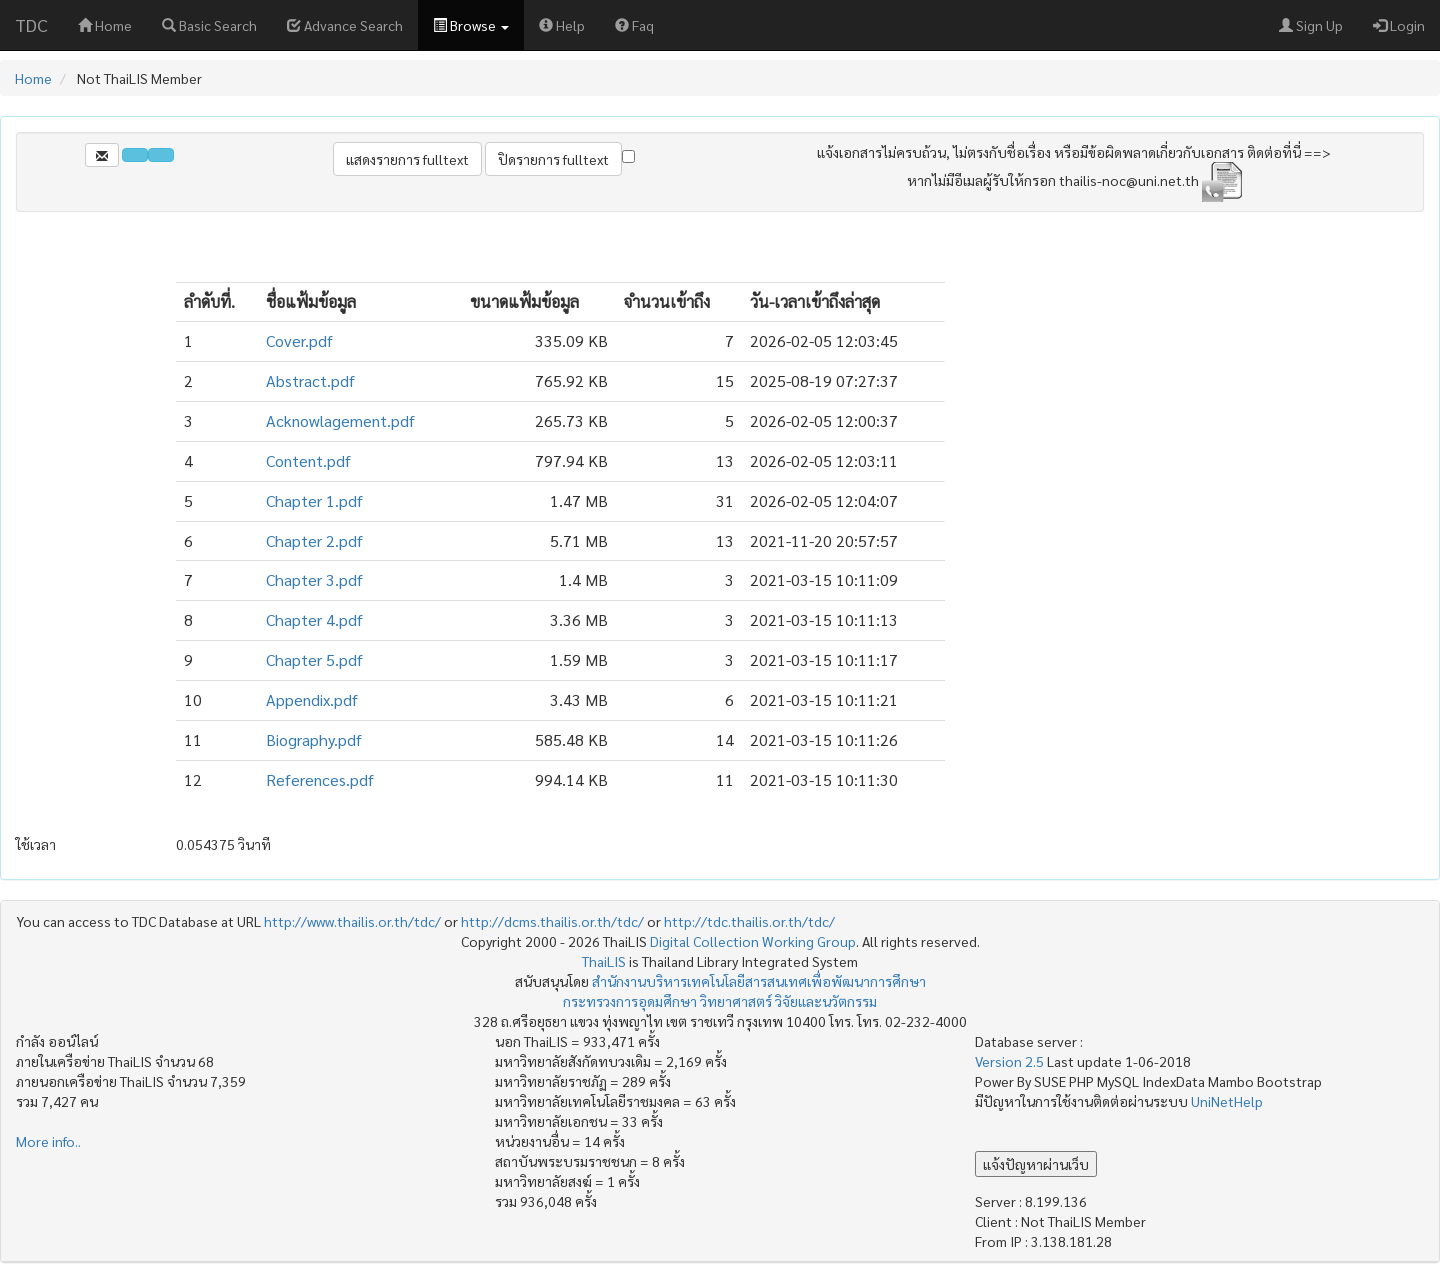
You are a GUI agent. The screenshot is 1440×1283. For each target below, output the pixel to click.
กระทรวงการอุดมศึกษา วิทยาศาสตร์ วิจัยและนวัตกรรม (720, 1001)
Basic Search (209, 25)
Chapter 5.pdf (314, 659)
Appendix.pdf (312, 699)
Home (105, 25)
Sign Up (1311, 25)
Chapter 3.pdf (314, 579)
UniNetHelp (1227, 1101)
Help (562, 25)
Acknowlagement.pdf (340, 420)
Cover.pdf (299, 340)
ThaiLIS (604, 961)
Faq (634, 25)
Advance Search (345, 25)
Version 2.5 (1011, 1061)
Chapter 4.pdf (314, 619)
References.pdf (320, 779)
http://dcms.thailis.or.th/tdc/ (552, 921)
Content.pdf (308, 460)
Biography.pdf (314, 739)
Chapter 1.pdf (314, 500)
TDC (31, 24)
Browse (471, 25)
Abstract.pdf (310, 380)
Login (1399, 25)
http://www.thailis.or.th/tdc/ (352, 921)
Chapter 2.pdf (314, 540)
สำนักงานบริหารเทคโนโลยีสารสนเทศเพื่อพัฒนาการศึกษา (759, 981)
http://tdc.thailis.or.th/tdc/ (749, 921)
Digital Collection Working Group (753, 941)
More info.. (48, 1141)
